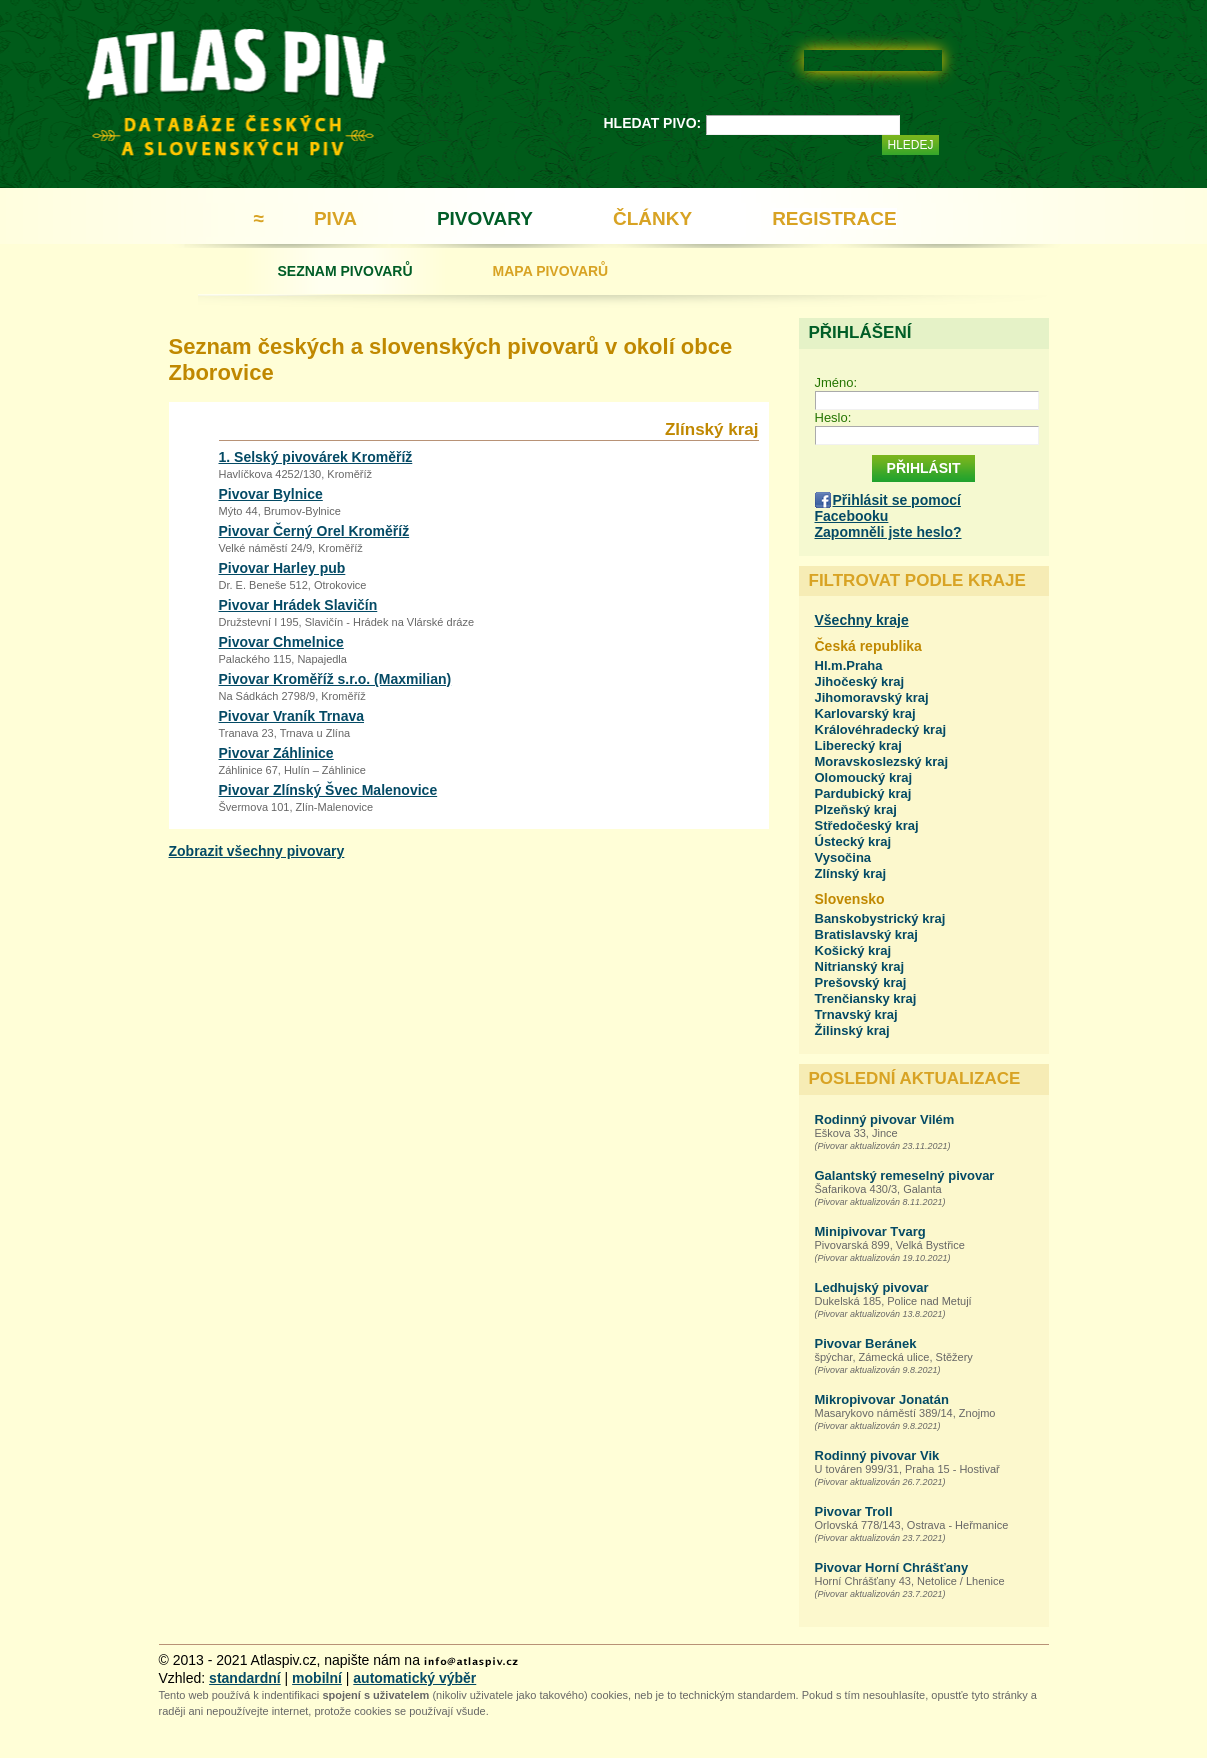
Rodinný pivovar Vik (877, 1455)
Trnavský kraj (856, 1014)
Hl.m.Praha (849, 665)
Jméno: (836, 382)
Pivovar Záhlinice (276, 753)
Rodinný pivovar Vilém (885, 1119)
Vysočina (843, 857)
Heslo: (833, 417)
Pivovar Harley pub (282, 568)
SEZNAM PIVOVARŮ (345, 271)
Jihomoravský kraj (872, 697)
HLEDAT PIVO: (653, 123)
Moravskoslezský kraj (882, 761)
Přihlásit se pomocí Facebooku (888, 508)
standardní (245, 1678)
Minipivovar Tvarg (870, 1231)
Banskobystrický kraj (880, 918)
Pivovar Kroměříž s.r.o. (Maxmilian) (335, 679)
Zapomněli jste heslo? (888, 532)
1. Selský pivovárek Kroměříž (316, 457)
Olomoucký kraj (864, 777)
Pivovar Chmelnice (281, 642)
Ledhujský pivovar (872, 1287)
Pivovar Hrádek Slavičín (298, 605)
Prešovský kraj (861, 982)
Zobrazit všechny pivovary (257, 851)
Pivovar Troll (854, 1511)
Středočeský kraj (867, 825)
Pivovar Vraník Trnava (292, 716)
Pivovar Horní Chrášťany (892, 1567)
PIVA (335, 218)
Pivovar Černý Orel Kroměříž (314, 531)
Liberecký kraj (858, 745)
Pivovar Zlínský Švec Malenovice (328, 790)
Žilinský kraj (852, 1030)
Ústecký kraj (853, 841)
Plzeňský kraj (856, 809)
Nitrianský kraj (860, 966)
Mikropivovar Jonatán (882, 1399)
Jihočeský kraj (860, 681)
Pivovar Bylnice (271, 494)
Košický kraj (853, 950)
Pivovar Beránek (866, 1343)
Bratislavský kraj (866, 934)
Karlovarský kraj (865, 713)
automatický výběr (414, 1678)
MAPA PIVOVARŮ (551, 271)
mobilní (317, 1678)
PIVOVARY (485, 218)
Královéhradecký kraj (881, 729)
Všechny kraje (862, 620)
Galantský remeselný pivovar (905, 1175)
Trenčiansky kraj (866, 998)
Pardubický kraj (863, 793)
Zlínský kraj (851, 873)
